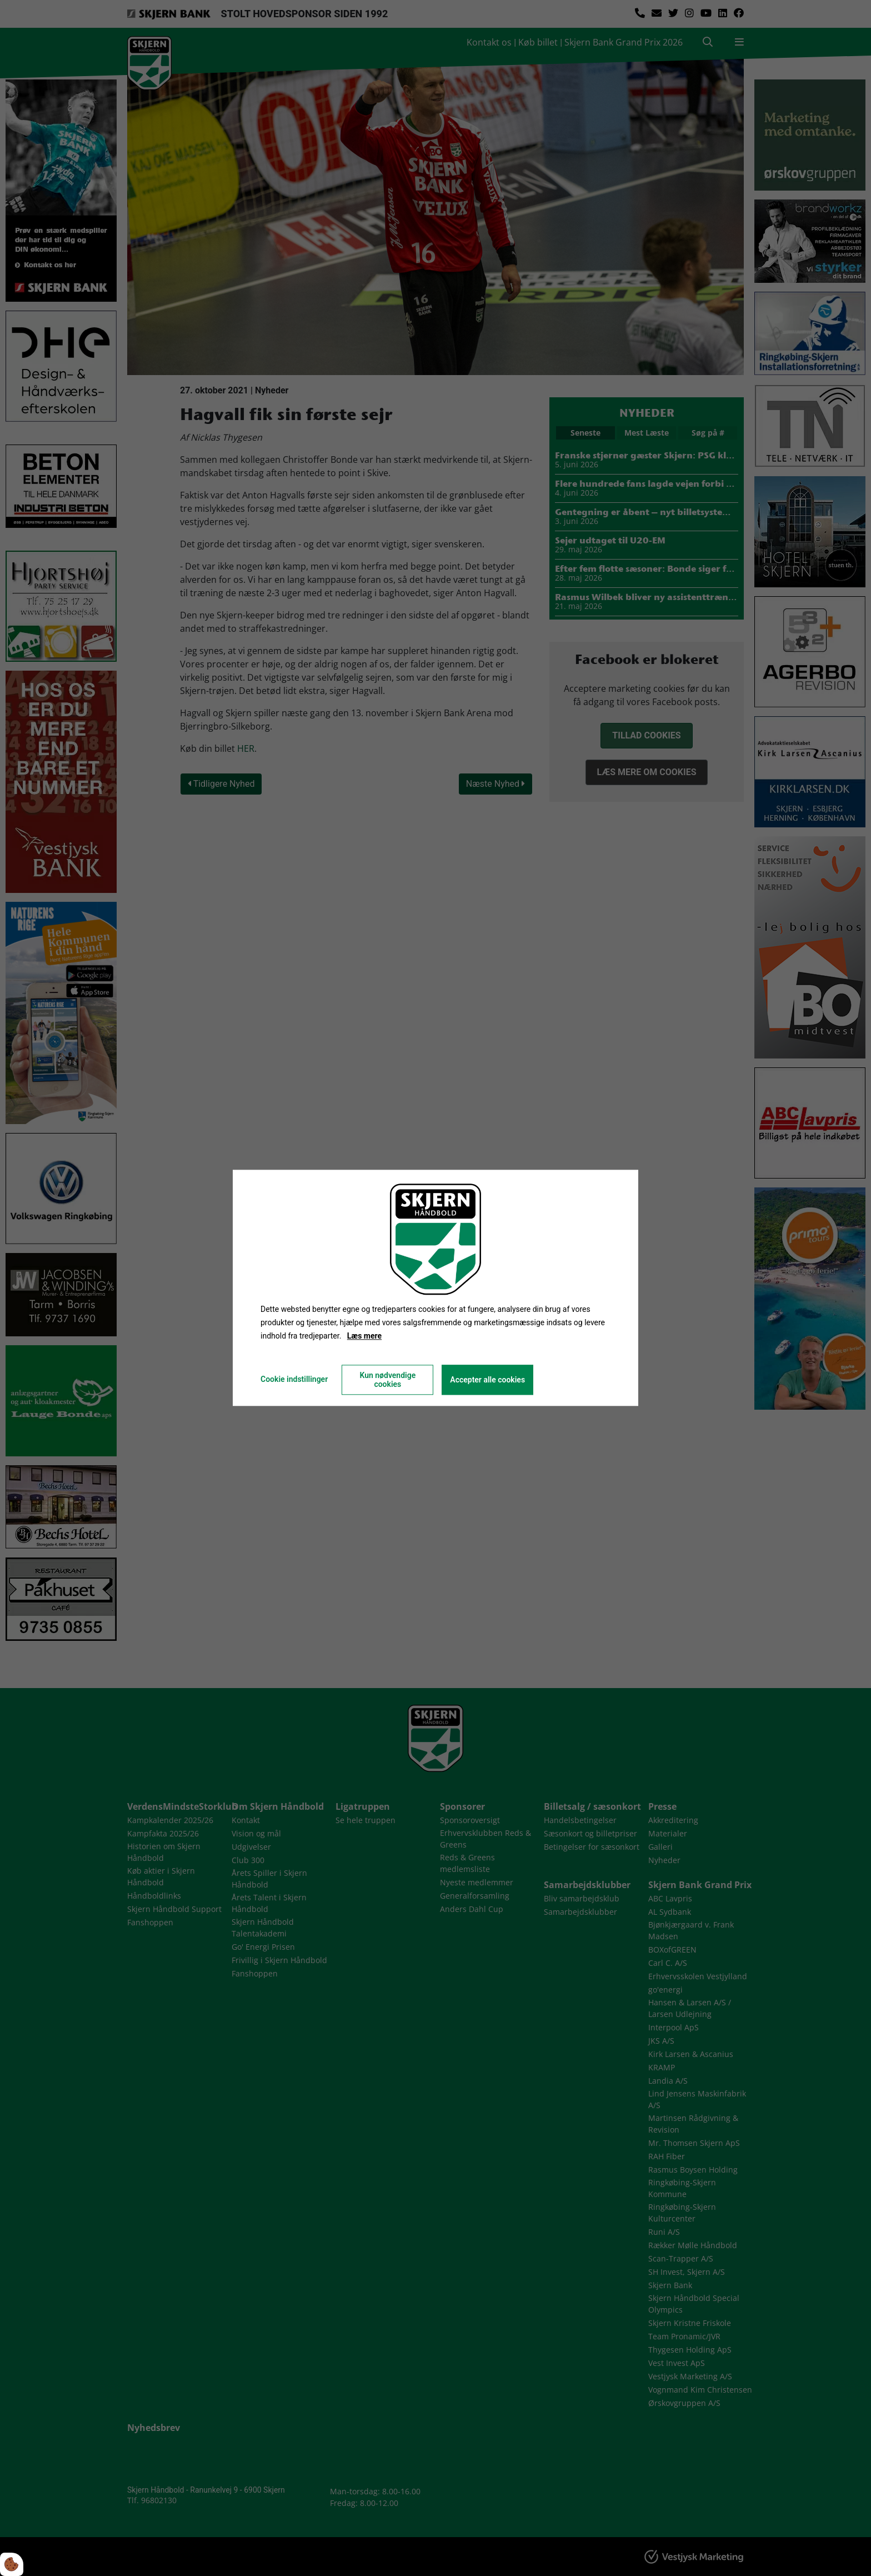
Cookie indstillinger (294, 1379)
